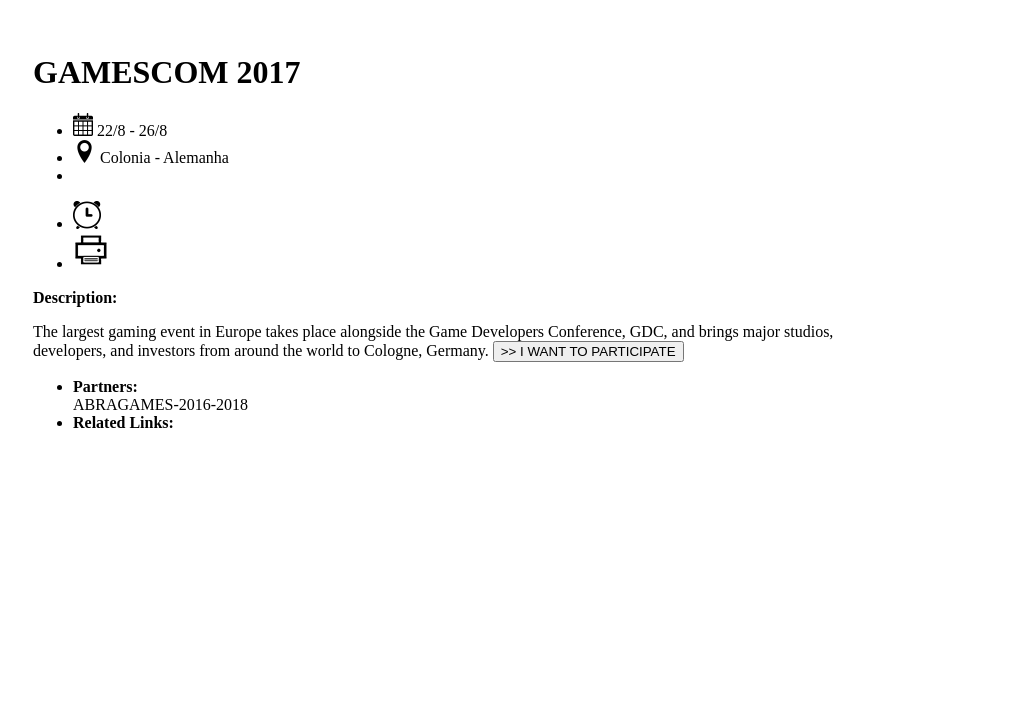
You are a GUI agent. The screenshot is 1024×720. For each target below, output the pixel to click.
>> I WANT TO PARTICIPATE (588, 351)
